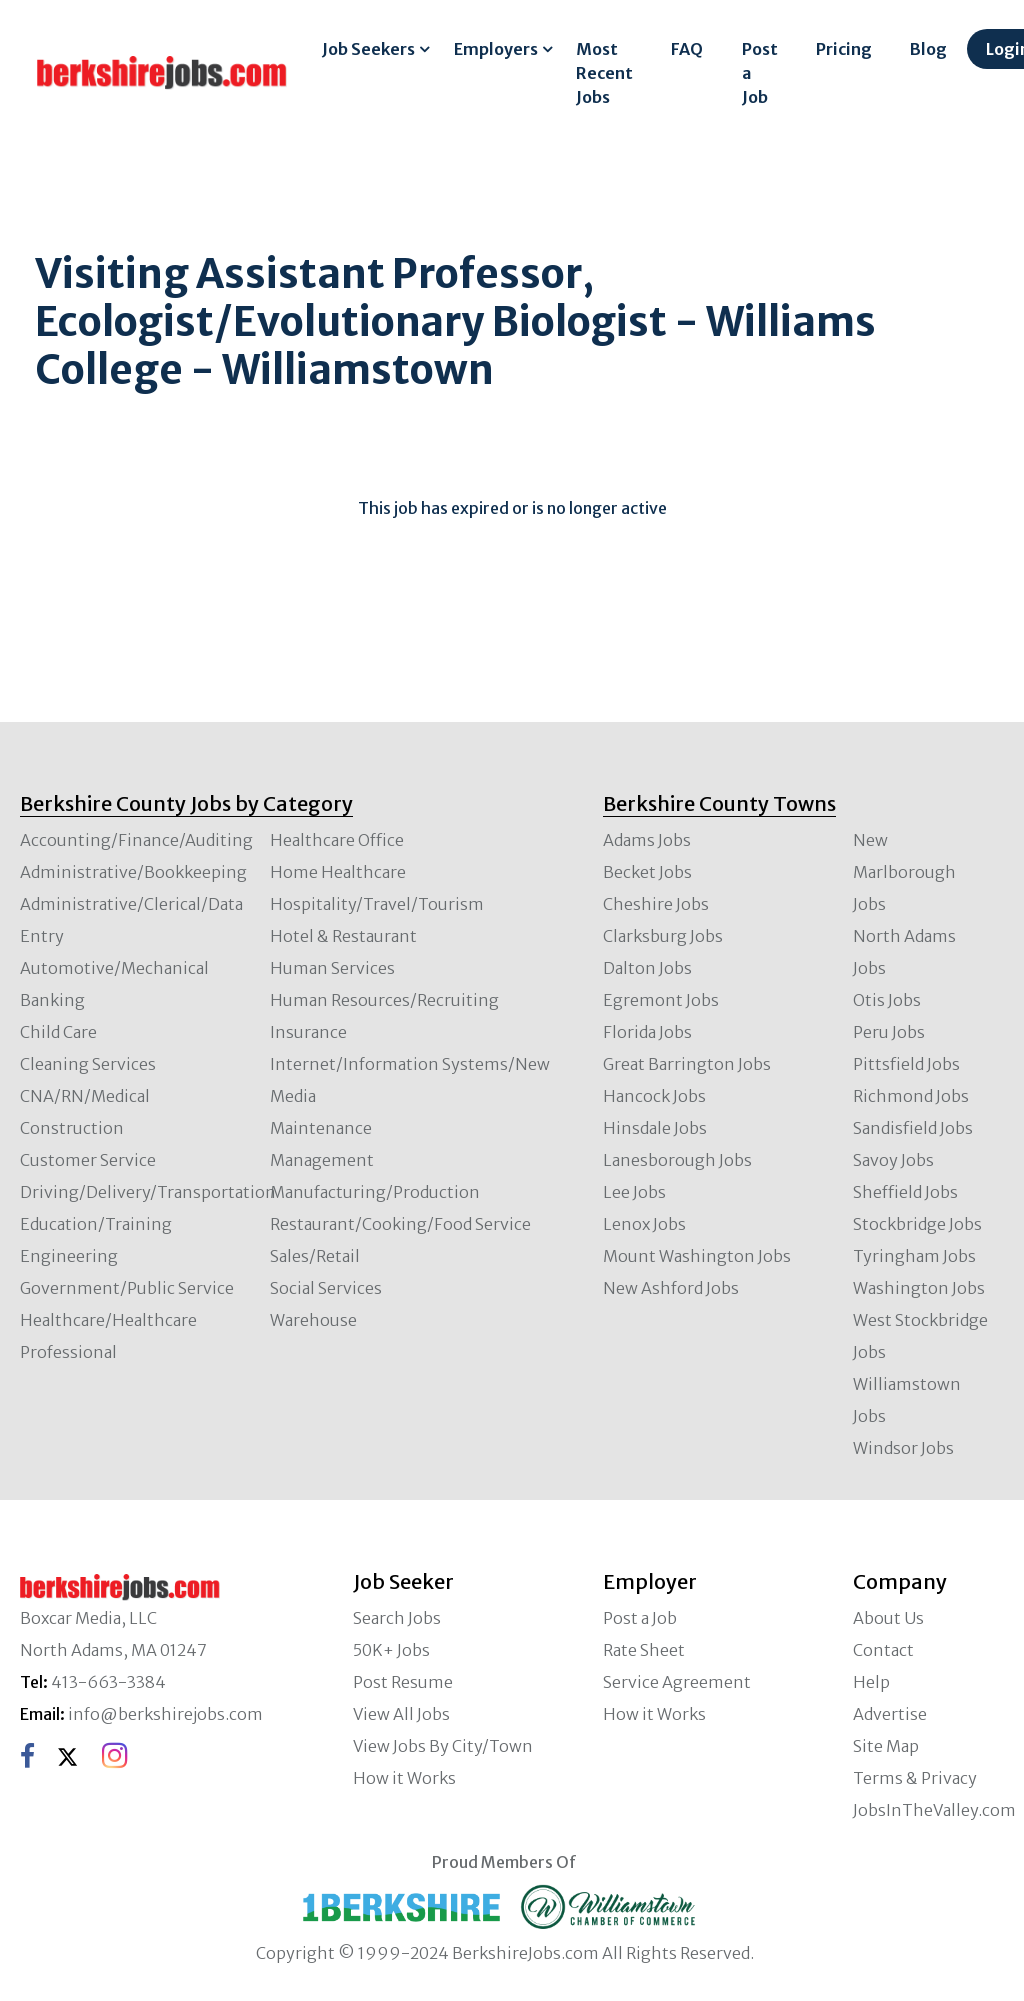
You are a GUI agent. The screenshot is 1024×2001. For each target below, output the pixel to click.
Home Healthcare (338, 872)
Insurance (308, 1032)
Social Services (326, 1288)
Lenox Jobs (644, 1224)
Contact (883, 1650)
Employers (496, 49)
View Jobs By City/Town (443, 1746)
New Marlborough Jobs (904, 872)
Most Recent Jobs (604, 73)
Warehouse (313, 1320)
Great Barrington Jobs (687, 1064)
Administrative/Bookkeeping (133, 872)
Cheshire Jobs (656, 904)
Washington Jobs (919, 1288)
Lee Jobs (634, 1192)
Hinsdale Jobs (655, 1128)
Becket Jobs (647, 872)
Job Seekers (368, 49)
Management (322, 1160)
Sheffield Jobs (905, 1192)
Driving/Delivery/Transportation (148, 1192)
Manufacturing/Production (375, 1192)
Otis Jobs (887, 1000)
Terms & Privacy (915, 1778)
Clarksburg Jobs (663, 936)
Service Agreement (677, 1682)
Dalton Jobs (647, 968)
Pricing (844, 49)
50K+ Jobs (391, 1650)
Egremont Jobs (661, 1000)
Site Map (886, 1746)
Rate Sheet (644, 1650)
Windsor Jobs (903, 1448)
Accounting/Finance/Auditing (136, 840)
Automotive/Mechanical (114, 968)
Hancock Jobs (654, 1096)
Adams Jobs (647, 840)
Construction (72, 1128)
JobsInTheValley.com (934, 1810)
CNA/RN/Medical (85, 1096)
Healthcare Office (337, 840)
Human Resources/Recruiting (384, 1000)
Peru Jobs (889, 1032)
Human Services (332, 968)
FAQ (687, 49)
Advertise (890, 1714)
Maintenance (321, 1128)
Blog (928, 49)
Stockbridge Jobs (917, 1224)
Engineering (69, 1256)
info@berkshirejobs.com (165, 1714)
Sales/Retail (315, 1256)
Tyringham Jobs (914, 1256)
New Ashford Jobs (671, 1288)
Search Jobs (397, 1618)
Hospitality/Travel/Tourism (377, 904)
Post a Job (760, 73)
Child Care (58, 1032)
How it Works (404, 1778)
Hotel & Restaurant (343, 936)
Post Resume (403, 1682)
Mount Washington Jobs (697, 1256)
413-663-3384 (108, 1682)
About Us (888, 1618)
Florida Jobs (647, 1032)
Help (871, 1682)
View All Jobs (401, 1714)
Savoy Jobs (893, 1160)
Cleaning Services (88, 1064)
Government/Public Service (127, 1288)
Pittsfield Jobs (906, 1064)
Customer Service (88, 1160)
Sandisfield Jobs (913, 1128)
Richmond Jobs (911, 1096)
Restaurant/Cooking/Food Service (400, 1224)
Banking (52, 1000)
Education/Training (96, 1224)
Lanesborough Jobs (677, 1160)
